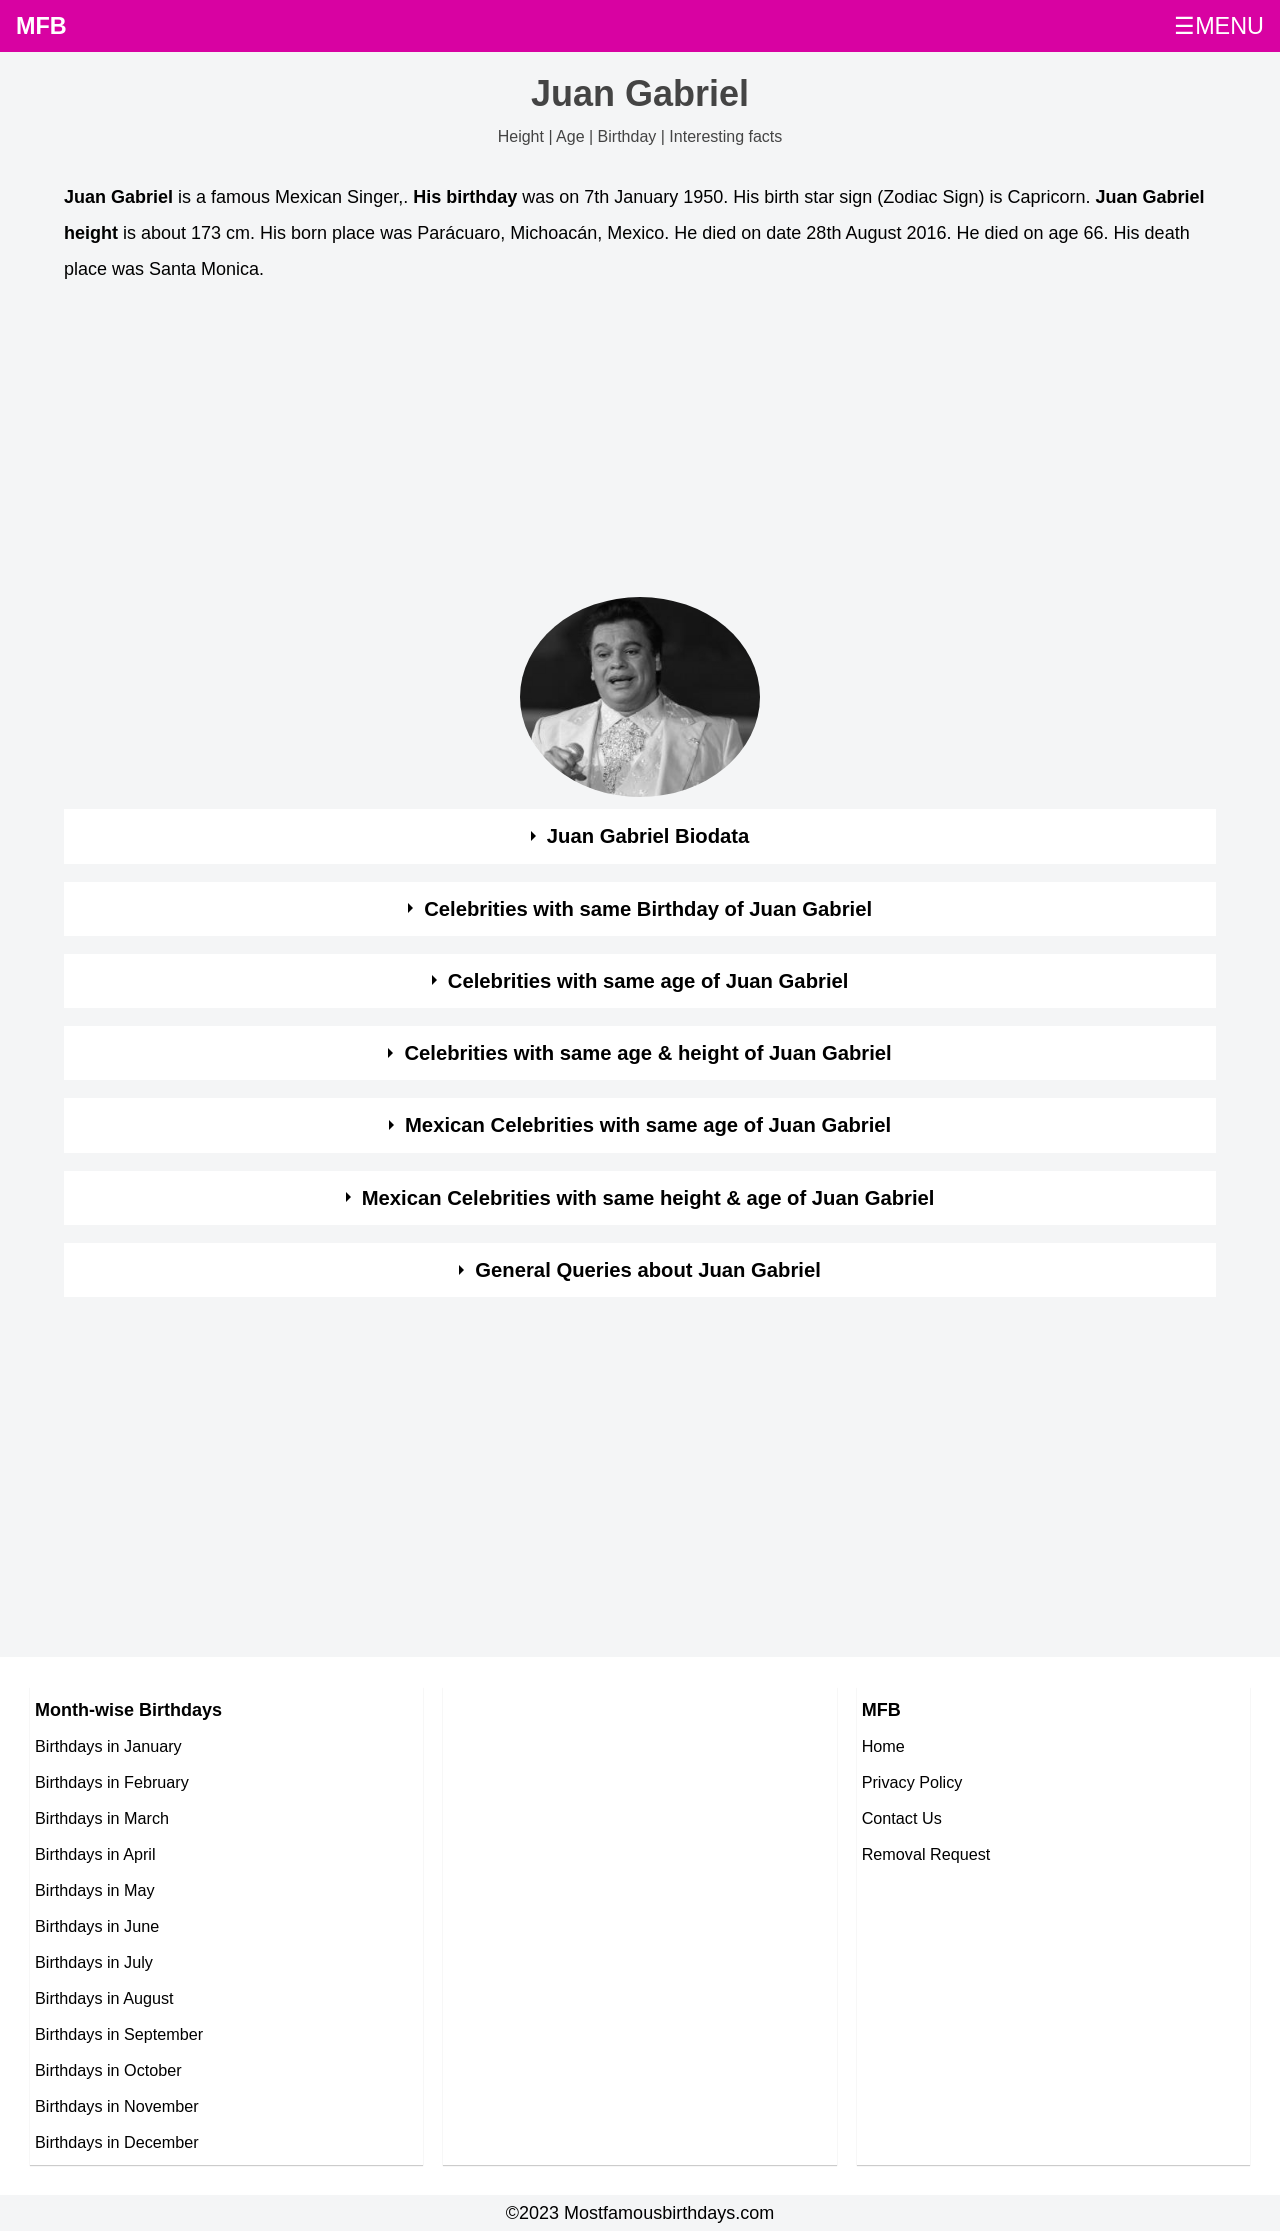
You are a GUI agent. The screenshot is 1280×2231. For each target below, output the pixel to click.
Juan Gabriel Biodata (648, 836)
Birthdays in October (108, 2070)
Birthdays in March (102, 1818)
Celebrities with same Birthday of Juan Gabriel (648, 909)
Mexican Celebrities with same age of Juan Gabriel (648, 1125)
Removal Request (926, 1854)
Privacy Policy (912, 1782)
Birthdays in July (94, 1962)
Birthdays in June (97, 1926)
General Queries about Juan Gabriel (648, 1270)
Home (883, 1746)
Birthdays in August (104, 1998)
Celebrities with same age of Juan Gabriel (648, 981)
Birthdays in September (119, 2034)
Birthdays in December (117, 2142)
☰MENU (1219, 26)
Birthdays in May (95, 1890)
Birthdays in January (108, 1746)
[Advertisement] (640, 445)
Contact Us (902, 1818)
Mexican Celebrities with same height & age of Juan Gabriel (648, 1198)
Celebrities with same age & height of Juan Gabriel (647, 1053)
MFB (41, 26)
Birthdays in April (95, 1854)
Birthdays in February (112, 1782)
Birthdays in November (117, 2106)
